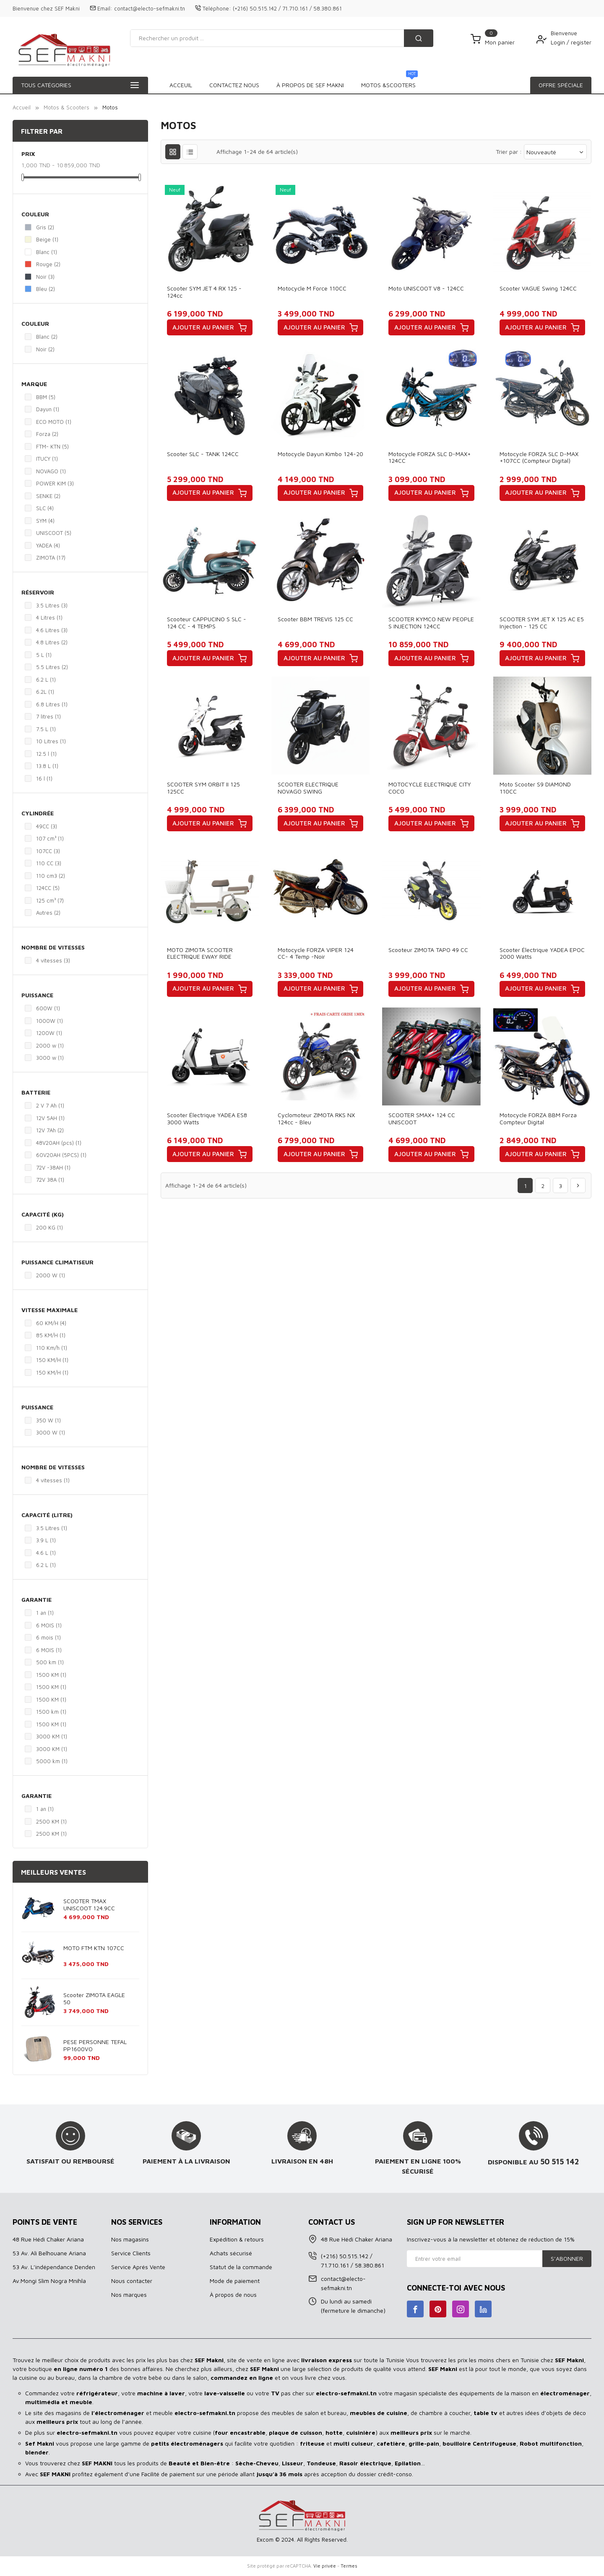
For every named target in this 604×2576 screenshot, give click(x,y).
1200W (49, 1033)
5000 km (52, 1761)
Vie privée (324, 2565)
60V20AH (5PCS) (61, 1155)
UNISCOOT (53, 532)
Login (559, 42)
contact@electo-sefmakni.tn (149, 8)
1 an (45, 1612)
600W (48, 1008)
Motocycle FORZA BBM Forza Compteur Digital (538, 1118)
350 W (48, 1420)
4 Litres (49, 617)
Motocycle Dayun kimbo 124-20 (320, 453)
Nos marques (129, 2294)
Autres (48, 912)
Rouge (48, 264)
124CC (48, 888)
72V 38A (50, 1179)
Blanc (46, 252)
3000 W (50, 1432)
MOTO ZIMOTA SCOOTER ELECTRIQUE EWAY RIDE (200, 953)
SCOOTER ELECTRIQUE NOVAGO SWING (308, 788)
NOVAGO (51, 471)
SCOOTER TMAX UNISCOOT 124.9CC (89, 1904)
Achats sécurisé (231, 2253)
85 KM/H (50, 1335)
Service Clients (131, 2253)
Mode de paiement (235, 2280)
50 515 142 (559, 2161)
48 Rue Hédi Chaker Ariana (48, 2239)
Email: (104, 8)
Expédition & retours (237, 2239)
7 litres (48, 716)
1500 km (51, 1711)
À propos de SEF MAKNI (316, 84)
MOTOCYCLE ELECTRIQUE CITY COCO (429, 788)
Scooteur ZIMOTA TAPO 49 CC (428, 949)
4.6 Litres (52, 630)
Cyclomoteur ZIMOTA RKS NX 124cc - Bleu (316, 1118)
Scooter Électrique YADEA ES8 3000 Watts (207, 1118)
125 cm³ (50, 900)
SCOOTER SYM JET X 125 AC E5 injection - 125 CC (542, 622)
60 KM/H (51, 1323)
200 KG (49, 1227)
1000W (49, 1020)
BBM (45, 397)
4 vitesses (53, 960)
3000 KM (51, 1736)
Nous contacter (131, 2280)
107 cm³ (50, 838)
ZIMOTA (50, 557)
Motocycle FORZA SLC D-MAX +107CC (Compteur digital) (539, 457)
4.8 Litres (52, 642)
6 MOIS (49, 1625)
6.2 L (46, 679)
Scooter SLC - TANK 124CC (203, 453)
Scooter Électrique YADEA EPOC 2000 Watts (542, 953)
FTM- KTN (52, 446)
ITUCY (47, 458)
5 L (44, 654)
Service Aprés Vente (138, 2266)
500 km (50, 1662)
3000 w (50, 1057)
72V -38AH (53, 1167)
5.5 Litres (52, 667)
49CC (46, 826)
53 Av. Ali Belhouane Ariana (49, 2253)
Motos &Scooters (237, 82)
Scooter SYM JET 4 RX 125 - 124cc (204, 292)
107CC (48, 851)
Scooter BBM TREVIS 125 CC (315, 619)
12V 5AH (50, 1118)
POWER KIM (55, 483)
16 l (44, 778)
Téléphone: (217, 8)
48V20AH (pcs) (58, 1142)
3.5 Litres (52, 605)
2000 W (50, 1275)
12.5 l (46, 753)
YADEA (48, 545)
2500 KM (51, 1821)
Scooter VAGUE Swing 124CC (538, 288)
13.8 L (47, 766)
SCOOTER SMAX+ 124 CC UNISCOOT (421, 1118)
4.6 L (46, 1552)
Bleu (45, 288)
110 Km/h (51, 1347)
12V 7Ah (50, 1130)
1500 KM (51, 1674)
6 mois (48, 1637)
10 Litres (51, 741)
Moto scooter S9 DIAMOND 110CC (535, 788)
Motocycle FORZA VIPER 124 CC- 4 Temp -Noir (316, 953)
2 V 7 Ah (50, 1105)
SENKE (48, 496)
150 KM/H (52, 1360)
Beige (47, 239)
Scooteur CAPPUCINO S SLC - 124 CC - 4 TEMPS (206, 622)
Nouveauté (555, 152)
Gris (45, 227)
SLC (45, 508)
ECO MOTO (53, 421)
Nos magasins (130, 2239)
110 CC (48, 863)
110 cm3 (50, 875)
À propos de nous (233, 2294)
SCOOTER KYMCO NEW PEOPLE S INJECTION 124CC (431, 622)
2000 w (50, 1045)
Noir (45, 276)
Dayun (47, 409)
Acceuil (180, 84)
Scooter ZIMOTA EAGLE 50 (94, 1998)
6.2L (45, 691)
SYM (45, 520)
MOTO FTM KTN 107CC (93, 1947)
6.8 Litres (52, 704)
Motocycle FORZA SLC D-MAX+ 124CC (429, 457)
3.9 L (46, 1540)
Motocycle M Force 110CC (312, 288)
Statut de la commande (241, 2266)
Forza (47, 434)
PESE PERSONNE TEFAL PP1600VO (95, 2045)
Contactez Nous (394, 84)
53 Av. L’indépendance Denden (54, 2266)
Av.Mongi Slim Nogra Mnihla (49, 2280)
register (581, 42)
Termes (349, 2565)
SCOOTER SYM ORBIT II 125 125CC (203, 788)
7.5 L (46, 729)
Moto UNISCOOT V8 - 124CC (426, 288)
